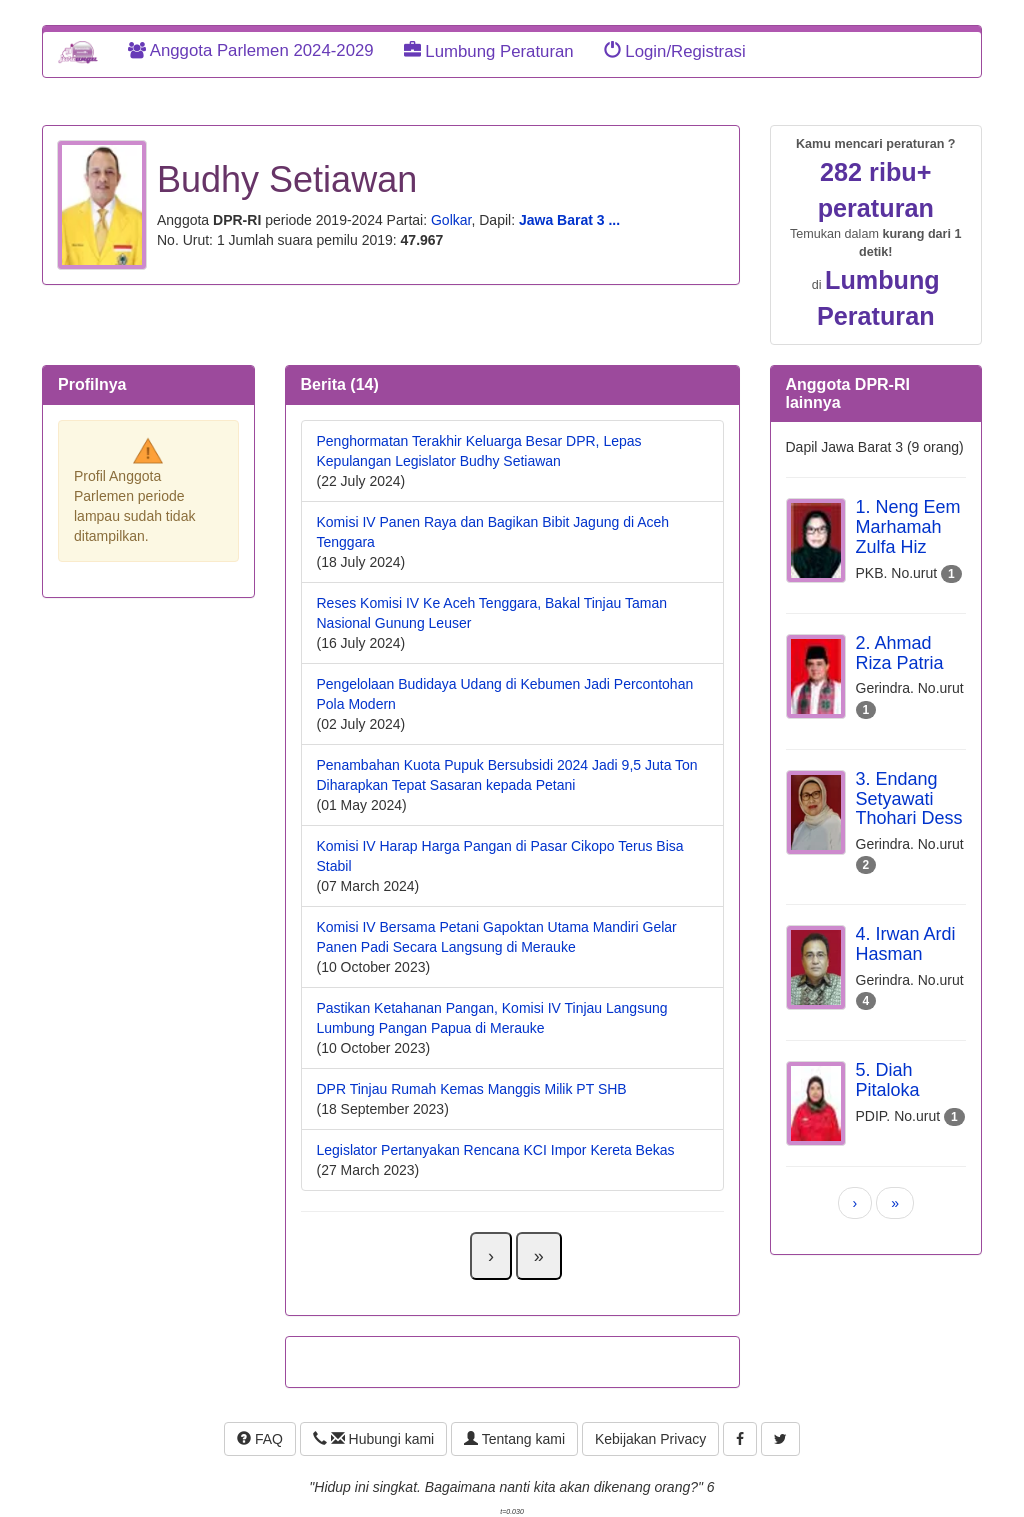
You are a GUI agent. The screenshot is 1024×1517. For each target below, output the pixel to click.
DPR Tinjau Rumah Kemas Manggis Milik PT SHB (472, 1089)
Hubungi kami (373, 1439)
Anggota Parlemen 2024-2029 (251, 50)
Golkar (451, 220)
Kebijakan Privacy (650, 1439)
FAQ (260, 1439)
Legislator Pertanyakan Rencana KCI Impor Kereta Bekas (496, 1150)
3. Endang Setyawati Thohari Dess (909, 799)
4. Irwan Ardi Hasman (906, 944)
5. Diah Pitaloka (888, 1080)
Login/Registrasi (675, 51)
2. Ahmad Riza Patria (900, 653)
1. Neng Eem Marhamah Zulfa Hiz (908, 527)
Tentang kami (514, 1439)
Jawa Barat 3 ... (569, 220)
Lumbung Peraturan (489, 51)
